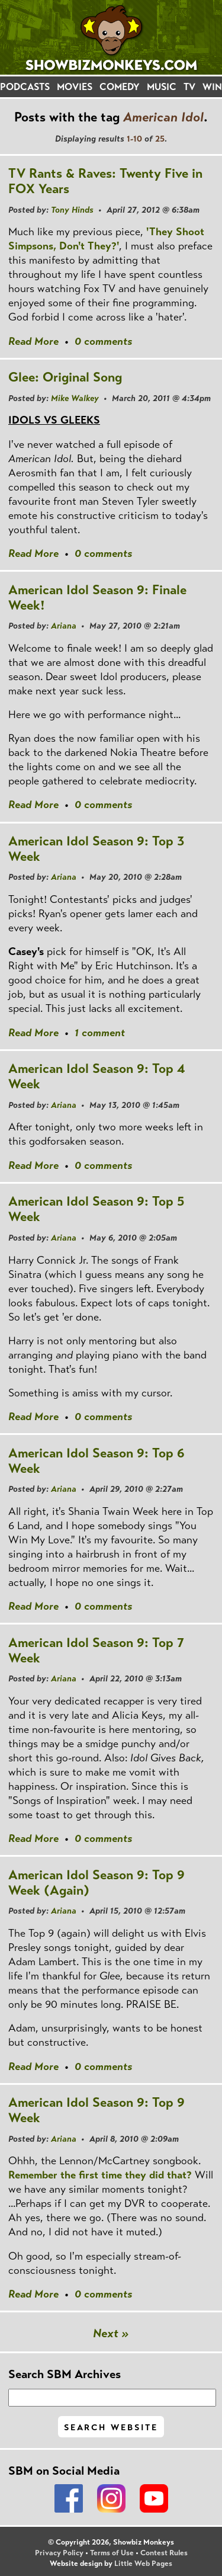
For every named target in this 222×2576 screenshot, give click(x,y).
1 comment (100, 1032)
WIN (212, 86)
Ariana (63, 625)
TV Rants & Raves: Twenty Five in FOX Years (105, 181)
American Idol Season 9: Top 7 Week (96, 1650)
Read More (33, 341)
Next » (111, 2333)
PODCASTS (25, 86)
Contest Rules (164, 2553)
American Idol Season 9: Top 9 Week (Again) (96, 1882)
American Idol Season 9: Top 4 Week (96, 1076)
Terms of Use (112, 2553)
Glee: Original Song (65, 377)
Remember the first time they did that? (100, 2174)
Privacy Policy (59, 2553)
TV (189, 86)
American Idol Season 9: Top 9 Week (96, 2110)
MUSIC (161, 86)
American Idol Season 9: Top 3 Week (96, 848)
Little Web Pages (143, 2563)
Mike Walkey (75, 398)
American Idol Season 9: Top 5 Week (96, 1209)
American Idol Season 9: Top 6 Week (96, 1460)
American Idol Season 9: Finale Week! (97, 597)
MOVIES (74, 86)
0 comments (103, 341)
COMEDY (119, 86)
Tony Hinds (72, 209)
